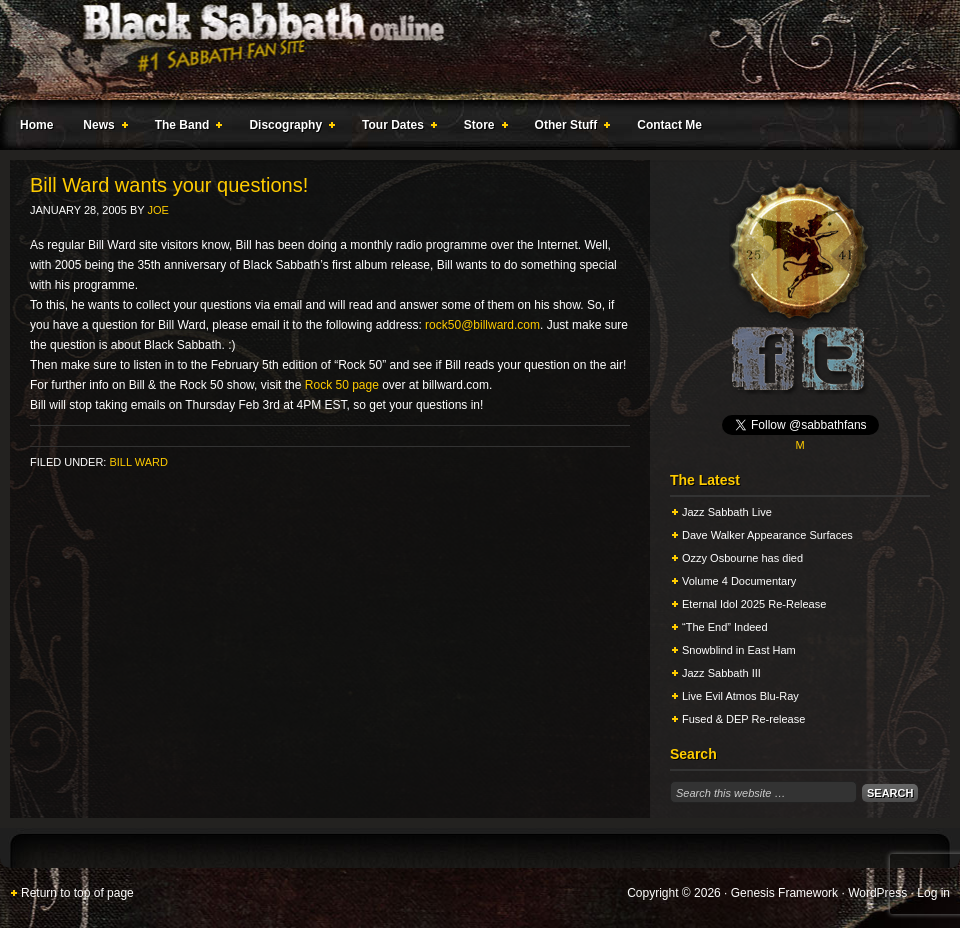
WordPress (877, 893)
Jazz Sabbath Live (727, 512)
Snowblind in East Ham (739, 650)
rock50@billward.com (482, 325)
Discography (288, 128)
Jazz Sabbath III (721, 673)
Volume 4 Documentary (739, 581)
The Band (185, 128)
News (101, 128)
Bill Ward (138, 462)
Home (36, 125)
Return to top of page (77, 893)
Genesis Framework (784, 893)
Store (482, 128)
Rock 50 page (342, 385)
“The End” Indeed (725, 627)
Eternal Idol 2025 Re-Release (754, 604)
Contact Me (669, 125)
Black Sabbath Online (470, 50)
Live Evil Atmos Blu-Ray (740, 696)
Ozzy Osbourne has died (742, 558)
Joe (157, 210)
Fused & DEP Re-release (743, 719)
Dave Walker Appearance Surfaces (767, 535)
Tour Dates (395, 128)
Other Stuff (569, 128)
